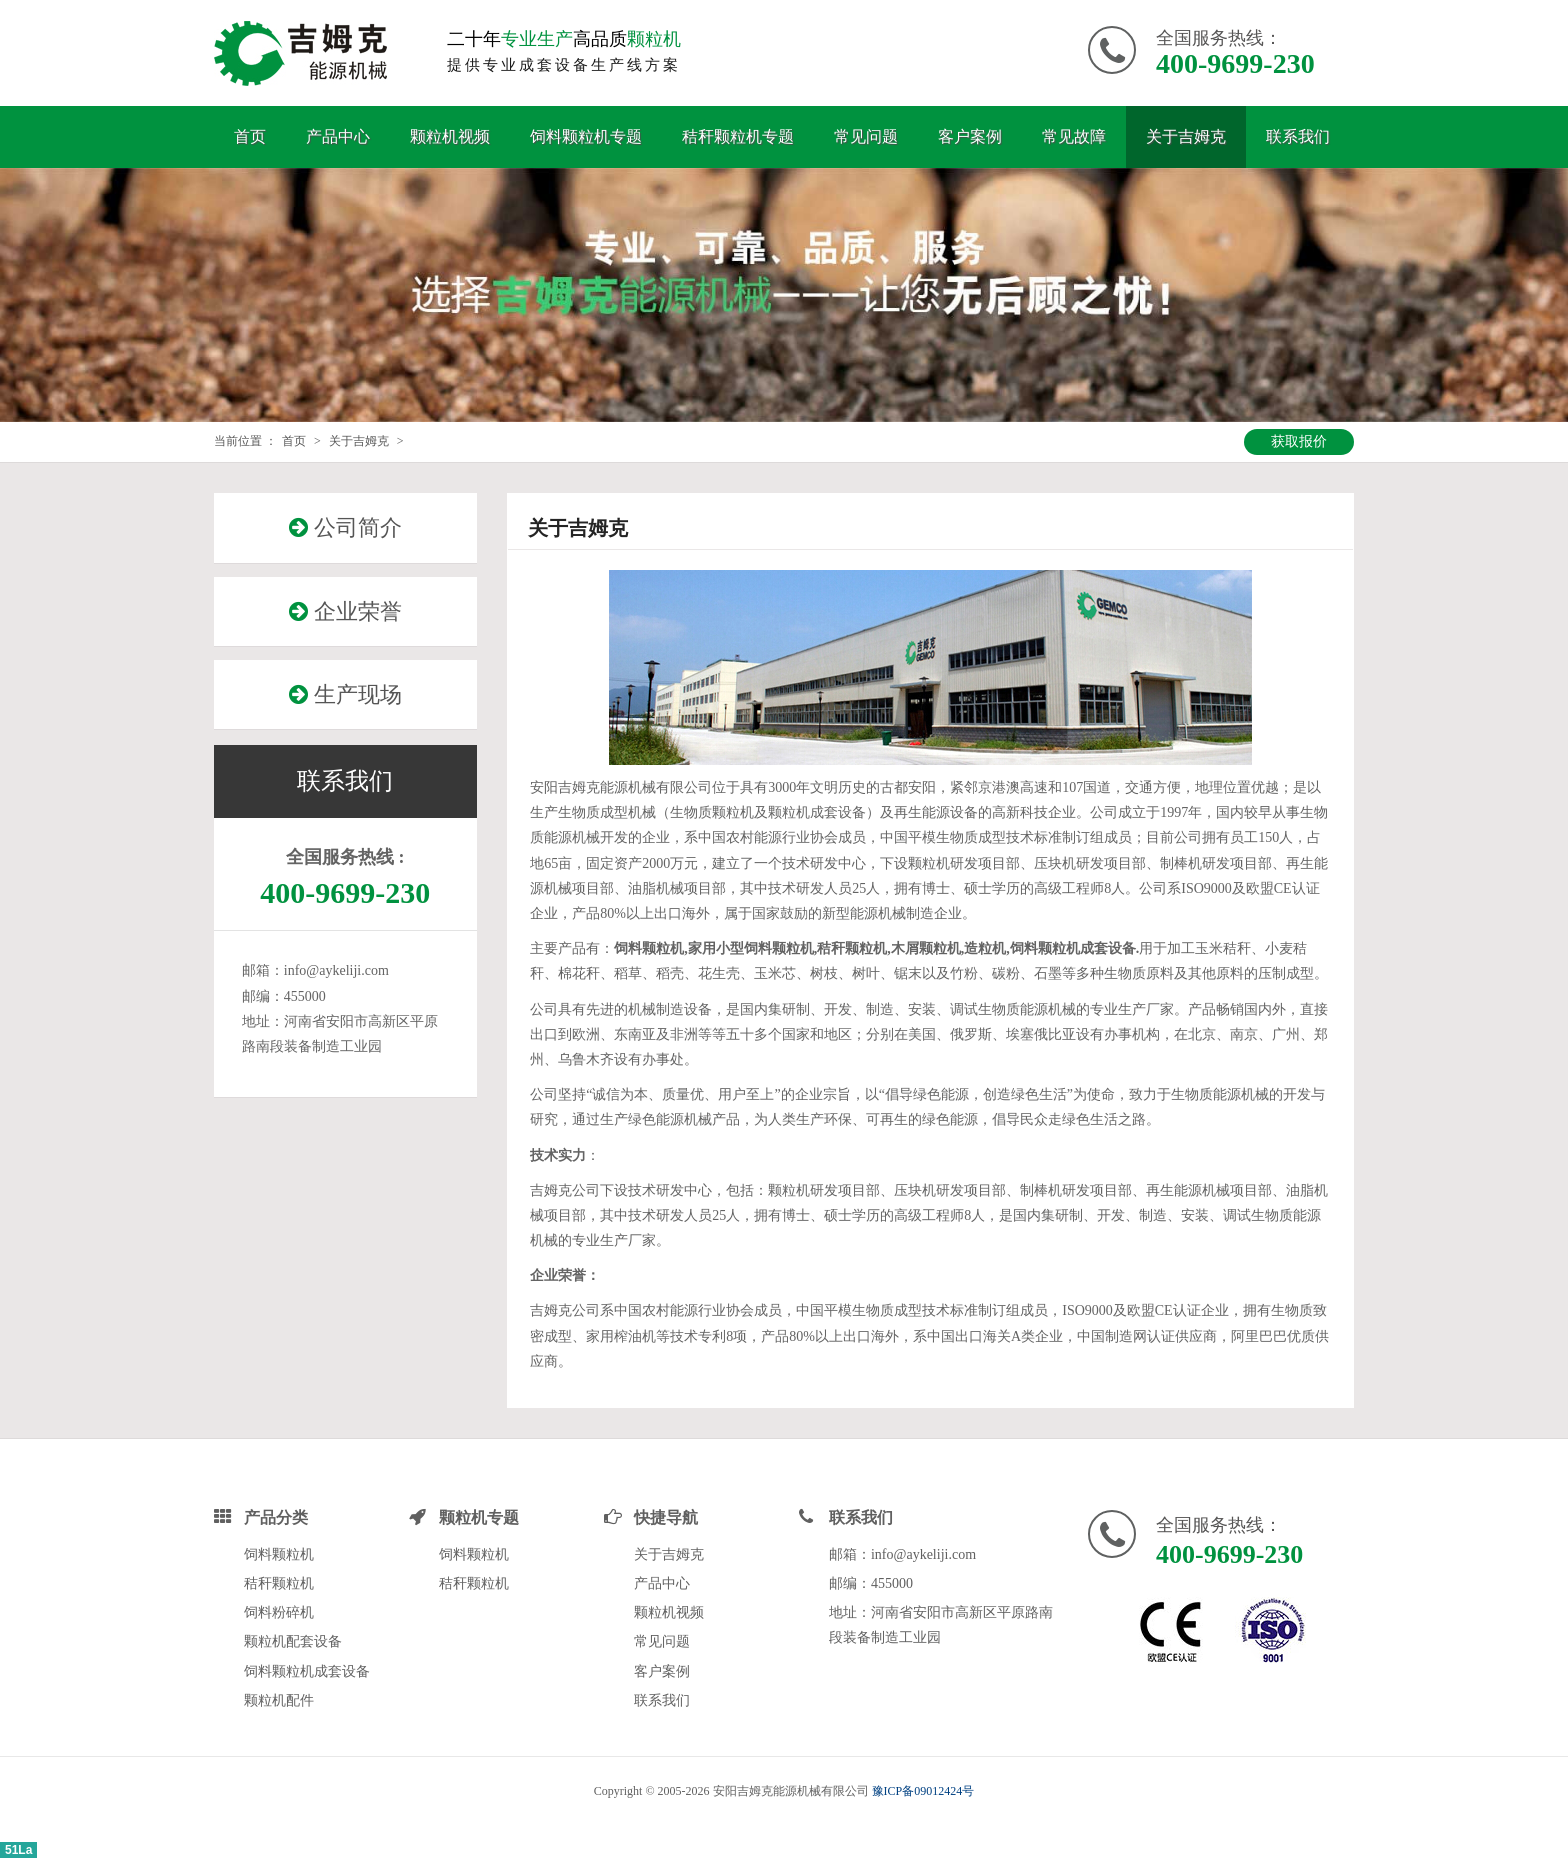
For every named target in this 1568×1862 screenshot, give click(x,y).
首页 (250, 136)
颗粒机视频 (450, 136)
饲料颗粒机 (279, 1554)
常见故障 (1074, 136)
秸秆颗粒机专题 (738, 136)
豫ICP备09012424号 (923, 1791)
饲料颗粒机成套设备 (307, 1671)
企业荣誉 (345, 611)
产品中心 (338, 136)
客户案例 (970, 136)
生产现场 (345, 694)
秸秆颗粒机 (279, 1583)
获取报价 (1299, 441)
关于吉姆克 (1186, 136)
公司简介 (345, 527)
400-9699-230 (1235, 63)
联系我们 (1298, 136)
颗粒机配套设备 (293, 1641)
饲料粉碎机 (279, 1612)
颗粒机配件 (279, 1700)
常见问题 (866, 136)
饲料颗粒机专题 (586, 136)
